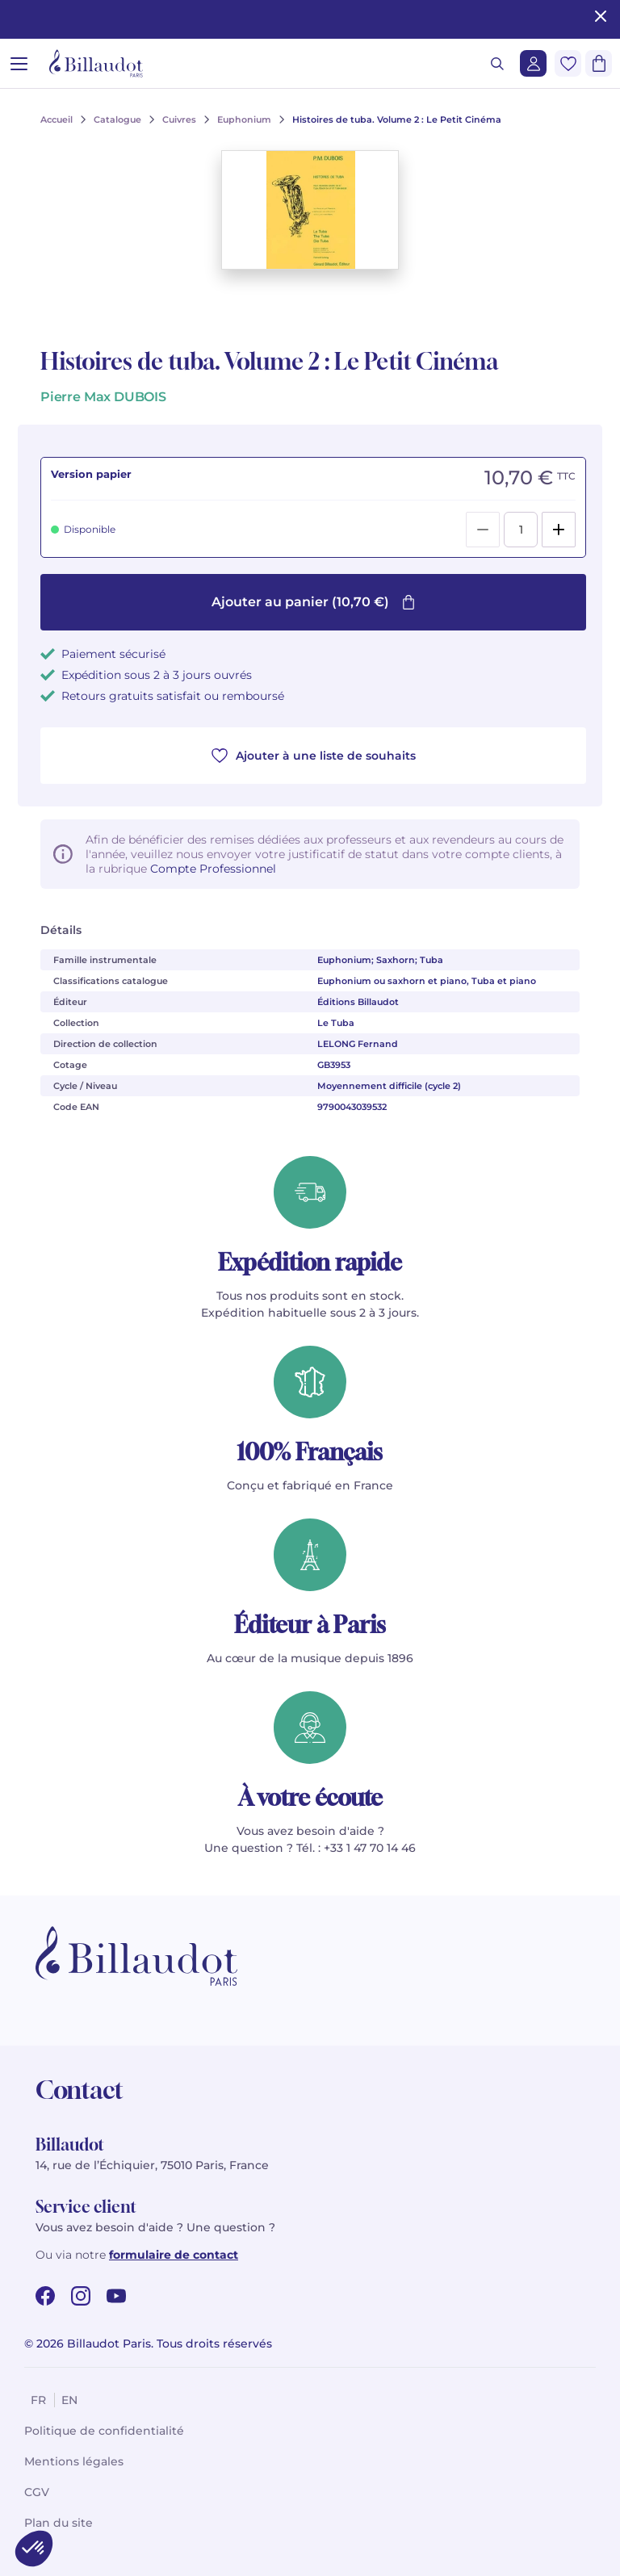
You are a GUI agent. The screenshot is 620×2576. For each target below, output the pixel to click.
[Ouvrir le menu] (18, 63)
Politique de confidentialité (104, 2430)
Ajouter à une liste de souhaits (314, 755)
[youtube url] (116, 2296)
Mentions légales (74, 2461)
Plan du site (58, 2522)
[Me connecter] (533, 63)
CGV (36, 2492)
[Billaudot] (96, 63)
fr (38, 2400)
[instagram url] (80, 2296)
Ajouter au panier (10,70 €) (314, 601)
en (69, 2400)
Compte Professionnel (213, 868)
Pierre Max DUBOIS (103, 396)
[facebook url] (45, 2296)
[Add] (559, 529)
